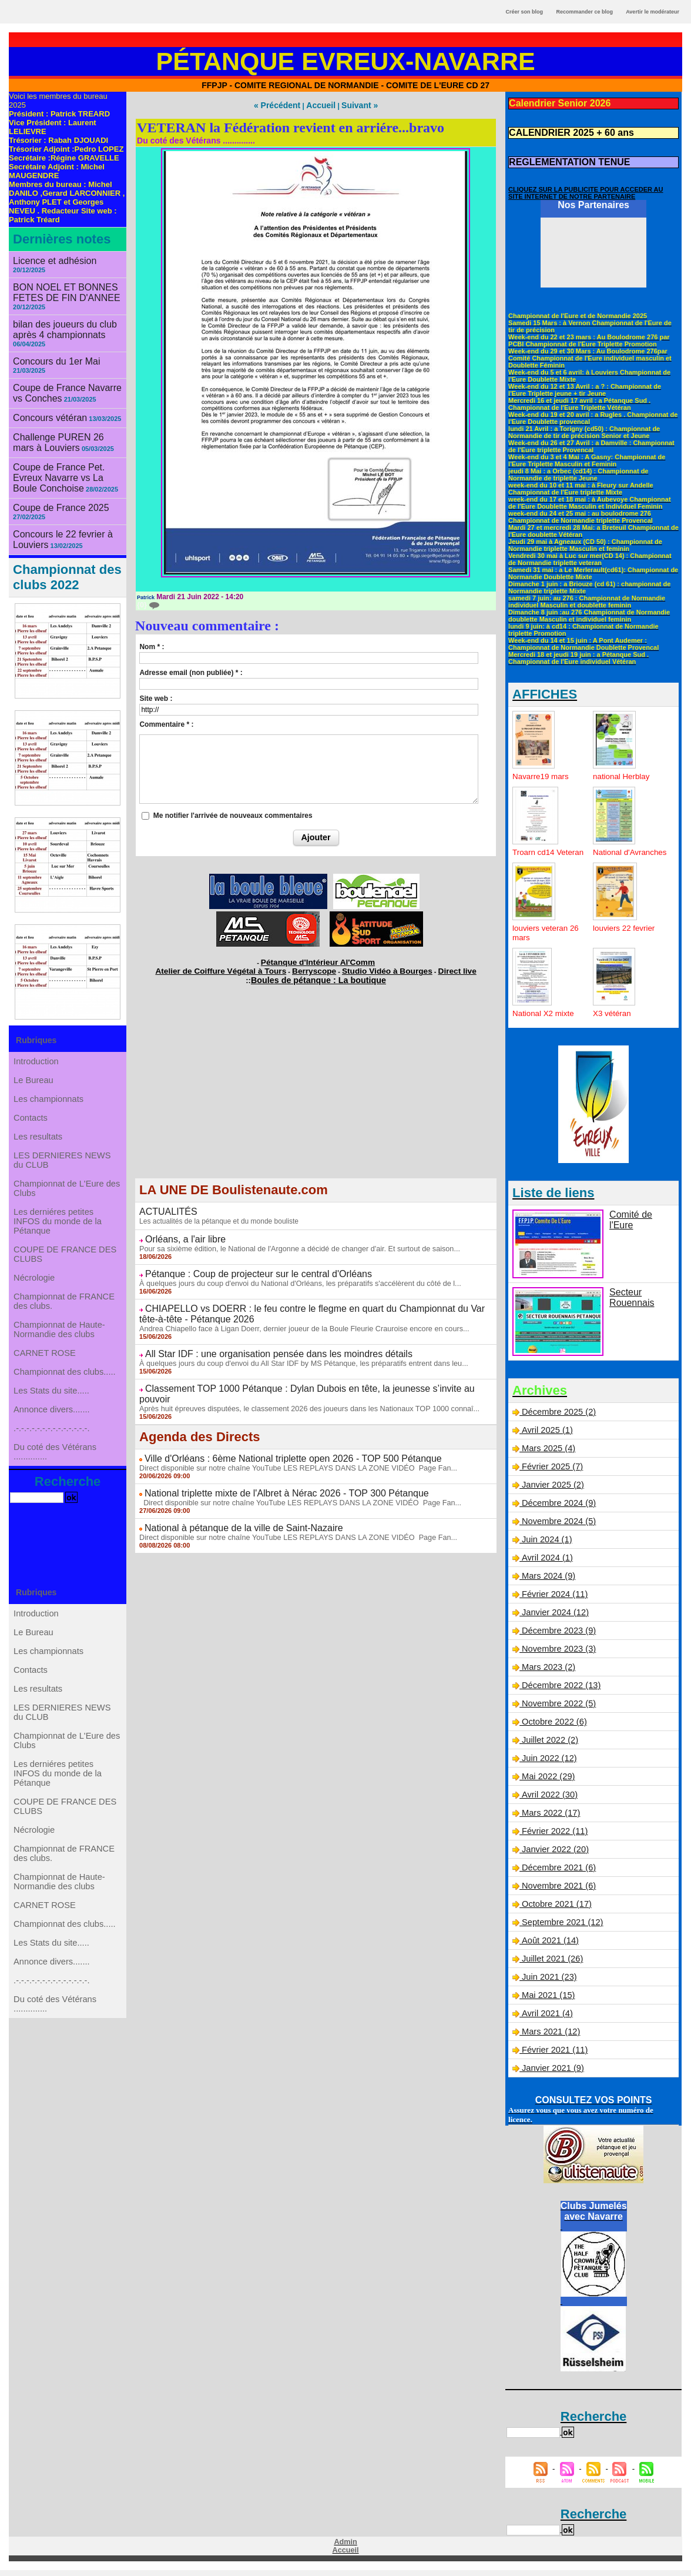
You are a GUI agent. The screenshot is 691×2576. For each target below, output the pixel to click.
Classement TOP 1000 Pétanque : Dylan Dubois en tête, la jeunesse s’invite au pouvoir (304, 1375)
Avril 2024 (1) (545, 1563)
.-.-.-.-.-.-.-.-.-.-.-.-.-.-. (52, 1479)
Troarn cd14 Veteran (534, 853)
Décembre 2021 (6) (557, 1873)
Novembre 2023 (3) (557, 1654)
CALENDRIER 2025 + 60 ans (563, 131)
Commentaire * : (166, 723)
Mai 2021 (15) (547, 2001)
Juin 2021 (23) (548, 1982)
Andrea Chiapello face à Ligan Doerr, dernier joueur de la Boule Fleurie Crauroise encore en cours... (295, 1317)
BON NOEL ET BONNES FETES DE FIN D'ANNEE (60, 283)
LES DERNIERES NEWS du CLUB (62, 1159)
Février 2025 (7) (551, 1472)
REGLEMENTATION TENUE (562, 159)
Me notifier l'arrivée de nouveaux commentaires (233, 814)
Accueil (320, 105)
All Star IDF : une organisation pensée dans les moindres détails (261, 1342)
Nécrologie (35, 1295)
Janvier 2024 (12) (554, 1618)
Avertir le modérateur (652, 12)
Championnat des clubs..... (64, 1408)
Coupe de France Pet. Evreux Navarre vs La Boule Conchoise (67, 456)
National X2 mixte (544, 1019)
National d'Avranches (615, 853)
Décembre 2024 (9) (557, 1508)
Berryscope (314, 966)
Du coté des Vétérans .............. (55, 1507)
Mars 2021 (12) (550, 2037)
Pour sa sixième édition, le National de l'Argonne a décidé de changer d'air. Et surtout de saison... (291, 1241)
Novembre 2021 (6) (557, 1891)
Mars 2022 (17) (550, 1818)
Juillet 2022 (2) (549, 1745)
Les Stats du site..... (52, 1431)
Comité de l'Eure (639, 1220)
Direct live (431, 966)
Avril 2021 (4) (545, 2019)
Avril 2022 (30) (548, 1800)
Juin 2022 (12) (548, 1764)
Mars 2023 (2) (547, 1673)
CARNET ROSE (45, 1384)
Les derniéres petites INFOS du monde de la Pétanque (58, 1229)
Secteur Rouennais (629, 1302)
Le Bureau (35, 1060)
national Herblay (622, 772)
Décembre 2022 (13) (559, 1691)
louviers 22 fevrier (625, 933)
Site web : (155, 697)
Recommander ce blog (584, 12)
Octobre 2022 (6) (553, 1727)
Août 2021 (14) (548, 1946)
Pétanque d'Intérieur (318, 959)
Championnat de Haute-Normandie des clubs (59, 1356)
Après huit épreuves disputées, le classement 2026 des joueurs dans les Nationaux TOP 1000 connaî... (300, 1384)
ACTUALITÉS (164, 1205)
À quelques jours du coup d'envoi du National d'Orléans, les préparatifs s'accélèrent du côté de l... (291, 1274)
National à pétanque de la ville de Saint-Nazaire (231, 1500)
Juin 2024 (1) (546, 1545)
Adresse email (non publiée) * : (190, 671)
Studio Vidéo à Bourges (373, 966)
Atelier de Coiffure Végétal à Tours (238, 966)
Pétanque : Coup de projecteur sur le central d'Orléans (244, 1265)
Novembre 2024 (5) (557, 1527)
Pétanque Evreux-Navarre (345, 61)
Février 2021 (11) (553, 2055)
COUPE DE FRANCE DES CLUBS (65, 1267)
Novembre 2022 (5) (557, 1709)
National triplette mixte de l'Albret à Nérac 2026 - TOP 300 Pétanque (269, 1467)
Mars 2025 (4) (547, 1454)
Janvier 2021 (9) (551, 2074)
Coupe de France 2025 (55, 484)
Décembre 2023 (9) (557, 1636)
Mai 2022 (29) (547, 1782)
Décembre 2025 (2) (557, 1417)
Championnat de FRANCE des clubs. (64, 1323)
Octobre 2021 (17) (555, 1910)
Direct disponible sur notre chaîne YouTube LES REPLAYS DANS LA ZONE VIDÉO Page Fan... (290, 1442)
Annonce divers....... (52, 1455)
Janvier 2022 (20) (554, 1855)
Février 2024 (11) (553, 1600)
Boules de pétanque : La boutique (318, 974)
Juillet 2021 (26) (551, 1964)
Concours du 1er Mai (51, 348)
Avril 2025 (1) (545, 1436)
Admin (345, 2548)
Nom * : (151, 646)
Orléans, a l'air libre (180, 1232)
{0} (147, 604)
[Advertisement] (316, 1089)
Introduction (37, 1036)
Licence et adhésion (49, 260)
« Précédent (282, 105)
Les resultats (39, 1130)
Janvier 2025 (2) (551, 1490)
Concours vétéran (45, 401)
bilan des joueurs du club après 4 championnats (58, 318)
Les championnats (49, 1083)
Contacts (32, 1107)
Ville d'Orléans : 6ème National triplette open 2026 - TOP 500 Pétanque (275, 1433)
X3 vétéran (613, 1019)
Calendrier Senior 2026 (553, 103)
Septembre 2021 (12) (560, 1928)
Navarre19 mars (541, 772)
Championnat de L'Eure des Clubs (67, 1191)
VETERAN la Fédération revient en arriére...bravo (290, 126)
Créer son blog (524, 12)
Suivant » (354, 105)
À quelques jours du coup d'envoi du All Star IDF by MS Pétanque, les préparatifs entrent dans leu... (295, 1351)
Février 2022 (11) (553, 1837)
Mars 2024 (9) (547, 1581)
